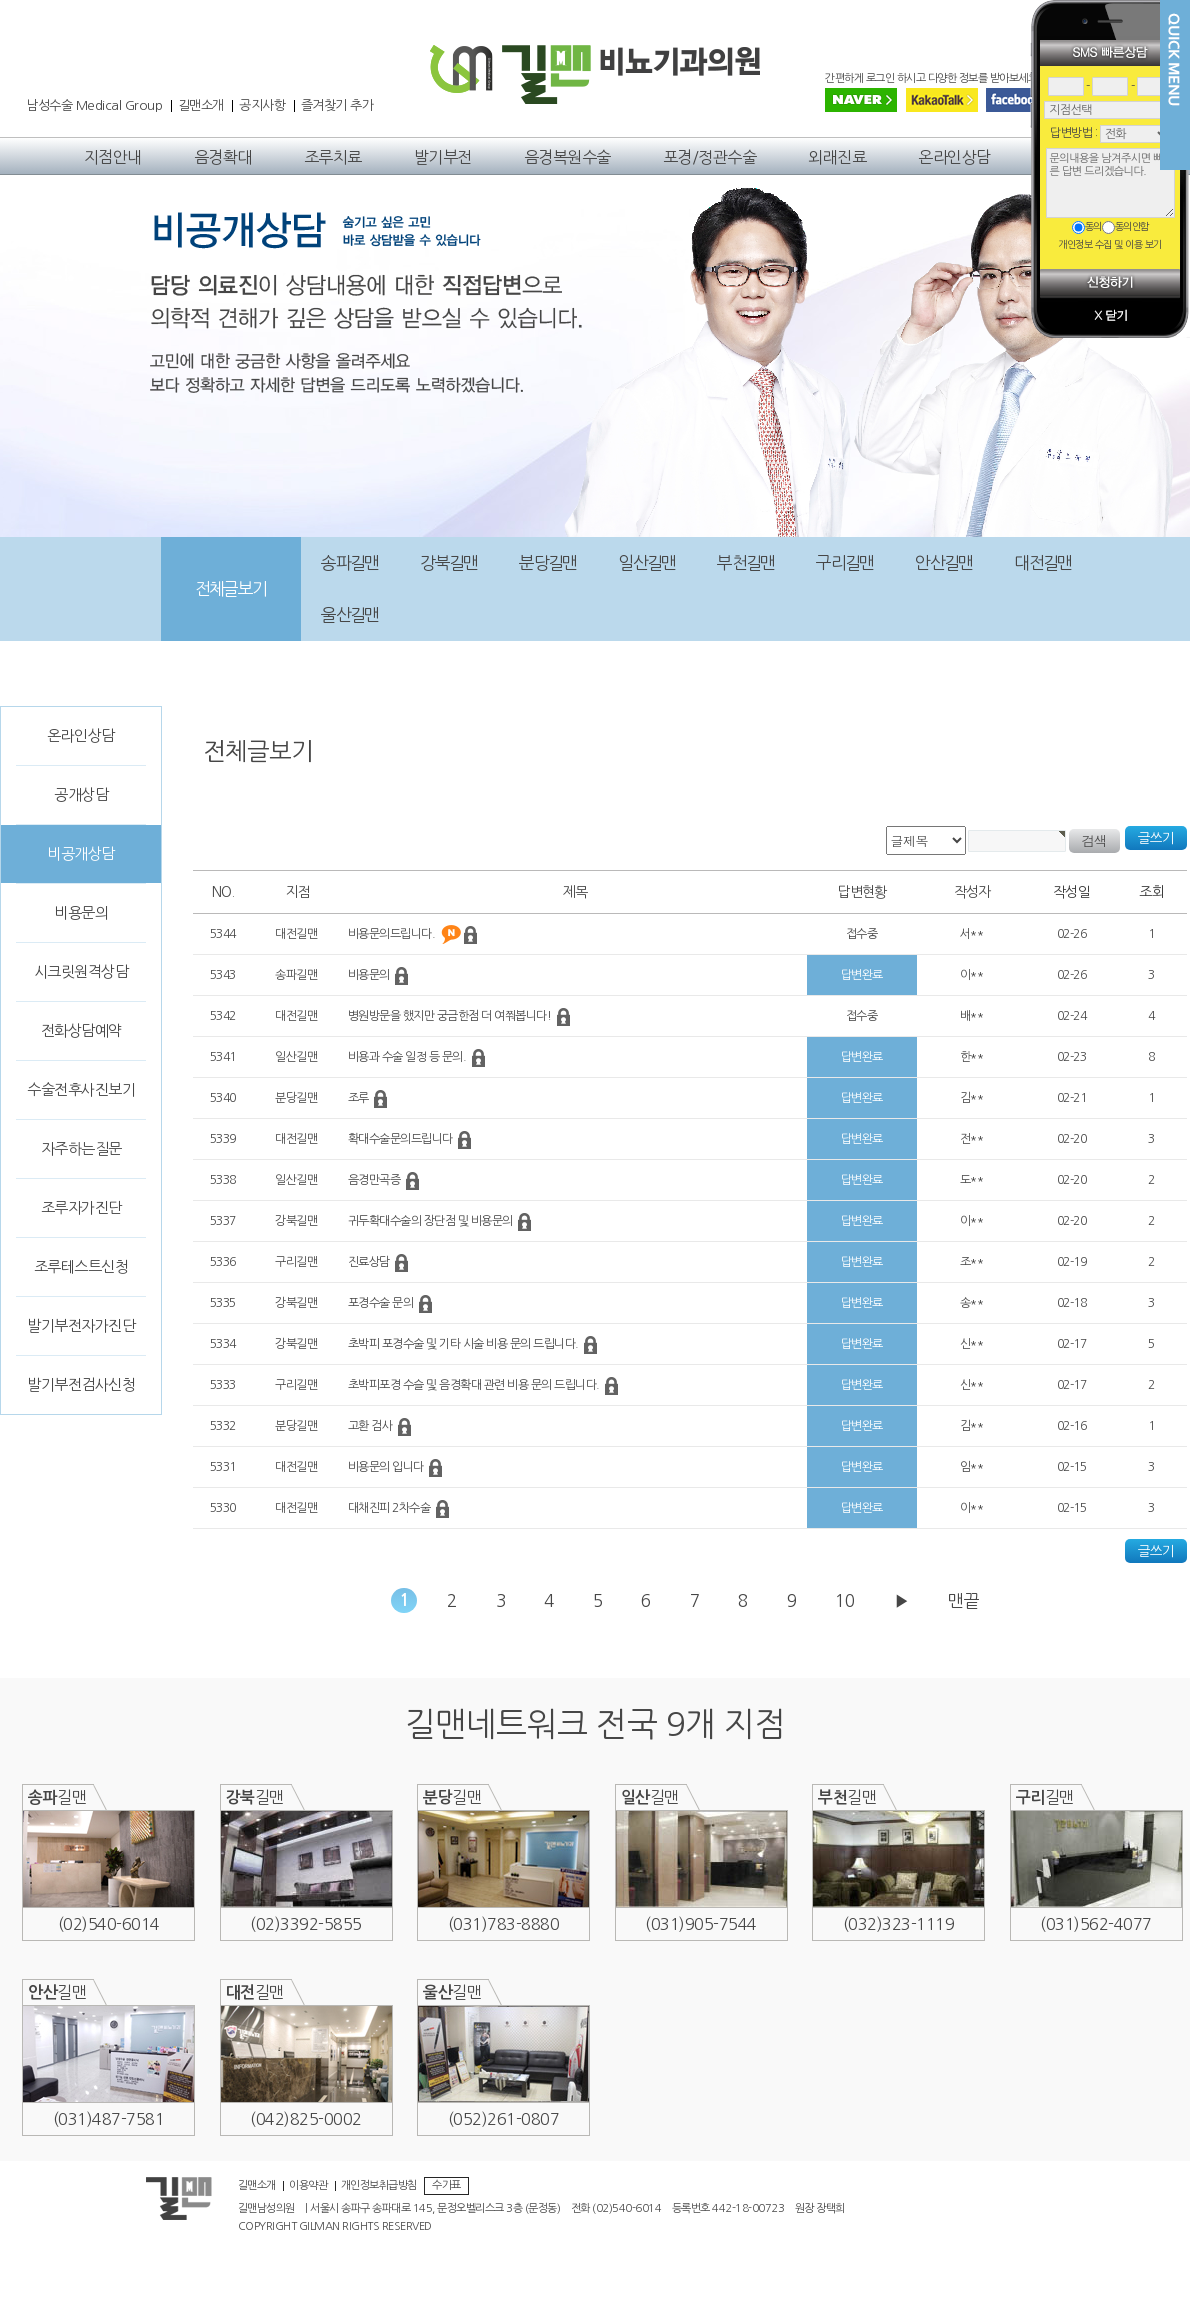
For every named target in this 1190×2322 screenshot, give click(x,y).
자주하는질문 (81, 1148)
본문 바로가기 (0, 45)
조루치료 (333, 157)
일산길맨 (646, 562)
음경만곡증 (375, 1180)
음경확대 (223, 157)
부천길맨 (745, 562)
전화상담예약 (81, 1030)
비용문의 (81, 912)
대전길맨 (1042, 562)
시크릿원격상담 (81, 971)
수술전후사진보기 (81, 1089)
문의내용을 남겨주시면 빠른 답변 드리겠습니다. (1110, 183)
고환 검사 (371, 1426)
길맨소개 (201, 106)
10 (845, 1600)
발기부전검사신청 (81, 1384)
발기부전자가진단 (81, 1325)
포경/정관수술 (710, 157)
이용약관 (308, 2186)
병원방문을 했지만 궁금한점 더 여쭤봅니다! (451, 1016)
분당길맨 (547, 562)
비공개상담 (81, 853)
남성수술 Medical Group (94, 106)
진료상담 (370, 1262)
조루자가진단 (81, 1207)
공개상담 (81, 794)
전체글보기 (231, 588)
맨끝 (964, 1600)
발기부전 (443, 157)
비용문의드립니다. (393, 934)
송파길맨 (349, 562)
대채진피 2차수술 (390, 1508)
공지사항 (262, 106)
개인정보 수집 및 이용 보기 (1110, 244)
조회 (1151, 892)
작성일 (1072, 892)
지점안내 (113, 157)
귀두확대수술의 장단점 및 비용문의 (432, 1221)
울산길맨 (349, 614)
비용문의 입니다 (387, 1467)
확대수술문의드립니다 (402, 1139)
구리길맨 (844, 562)
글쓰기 (1156, 838)
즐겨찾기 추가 (337, 106)
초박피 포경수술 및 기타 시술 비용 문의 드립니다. (465, 1344)
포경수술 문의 (382, 1303)
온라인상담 (954, 157)
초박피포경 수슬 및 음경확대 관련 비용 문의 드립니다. (475, 1385)
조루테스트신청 (81, 1266)
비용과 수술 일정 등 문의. (408, 1057)
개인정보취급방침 (379, 2186)
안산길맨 (943, 562)
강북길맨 (448, 562)
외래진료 (837, 157)
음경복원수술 (567, 157)
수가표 (446, 2185)
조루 (360, 1098)
